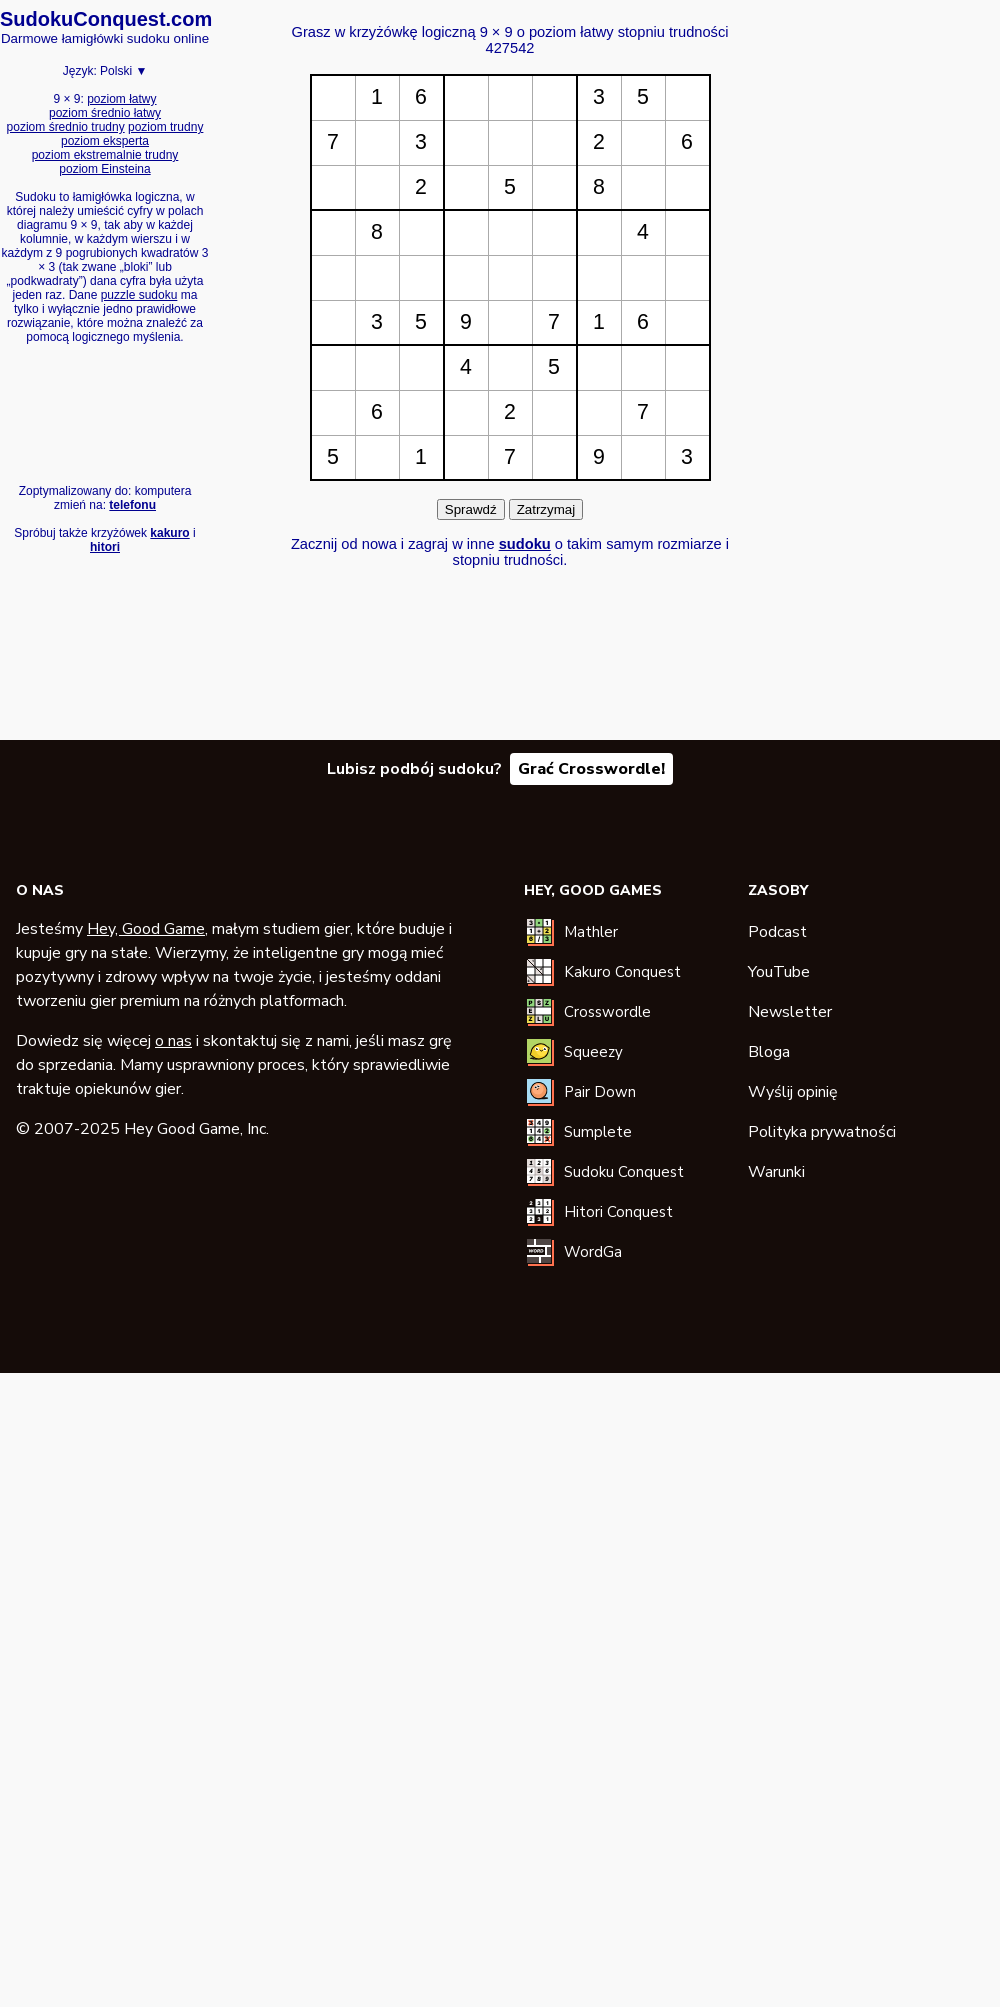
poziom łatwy (121, 99)
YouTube (779, 972)
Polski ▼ (123, 71)
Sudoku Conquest (624, 1172)
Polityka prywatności (822, 1132)
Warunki (776, 1172)
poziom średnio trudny (66, 127)
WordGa (593, 1252)
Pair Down (600, 1092)
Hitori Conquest (618, 1212)
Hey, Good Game (146, 929)
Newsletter (790, 1012)
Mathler (591, 932)
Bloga (769, 1052)
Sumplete (598, 1132)
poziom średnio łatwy (105, 113)
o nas (173, 1041)
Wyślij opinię (793, 1092)
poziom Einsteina (104, 169)
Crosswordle (607, 1012)
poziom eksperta (105, 141)
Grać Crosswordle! (591, 769)
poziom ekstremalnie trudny (105, 155)
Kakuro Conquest (622, 972)
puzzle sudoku (139, 295)
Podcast (777, 932)
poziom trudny (165, 127)
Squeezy (593, 1052)
